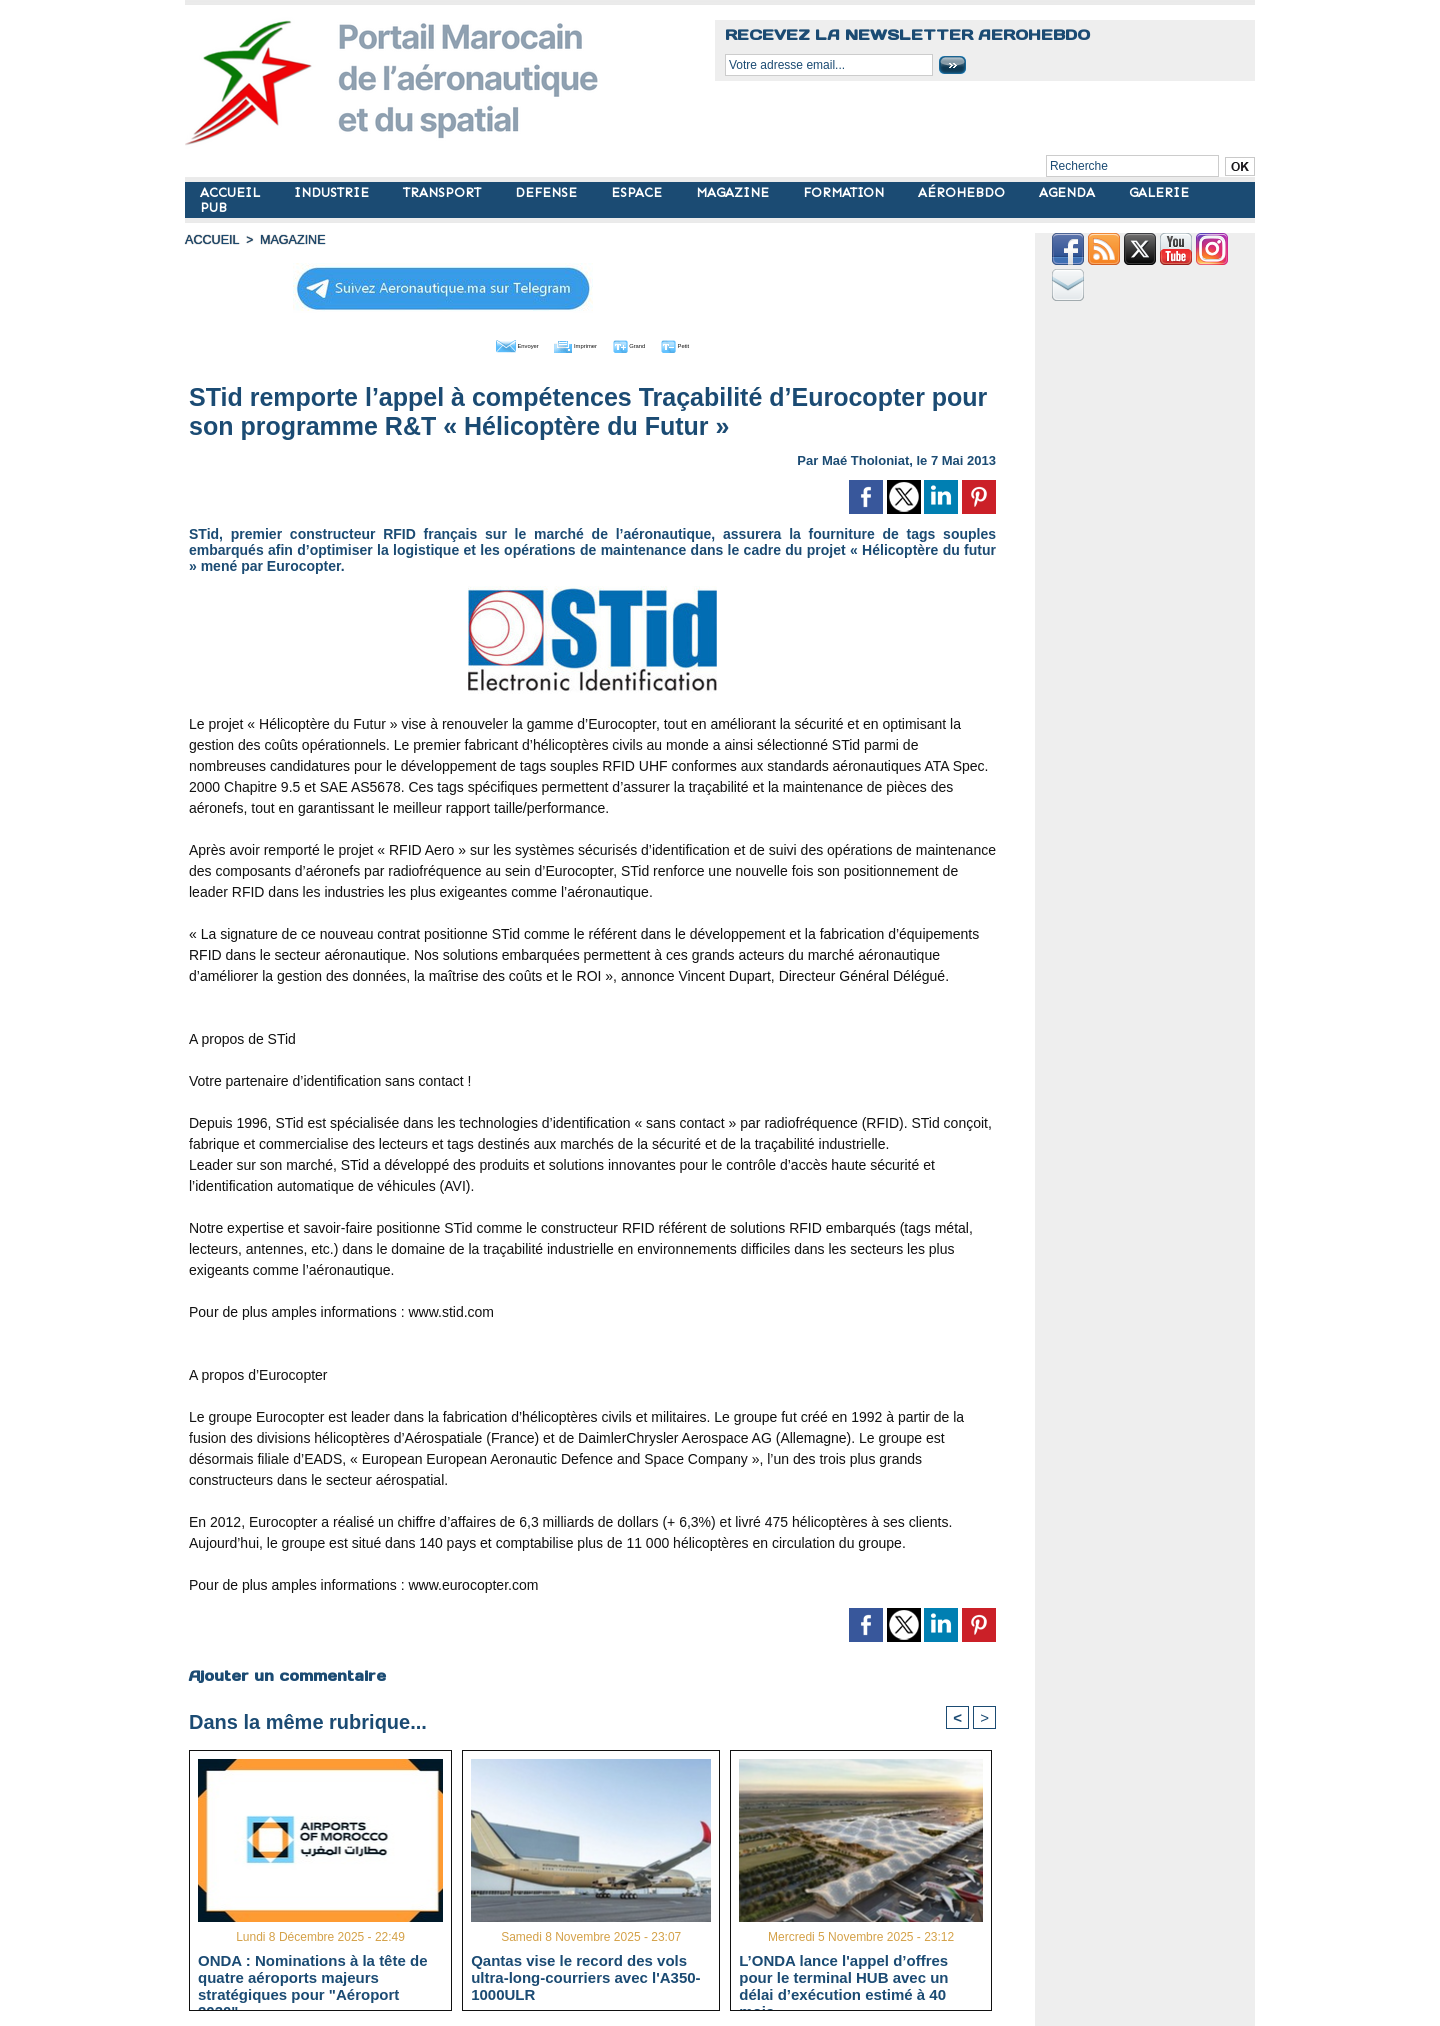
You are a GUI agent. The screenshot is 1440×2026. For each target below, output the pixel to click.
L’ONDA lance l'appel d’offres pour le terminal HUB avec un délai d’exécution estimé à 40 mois (843, 1976)
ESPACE (638, 192)
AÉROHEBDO (963, 192)
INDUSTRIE (333, 192)
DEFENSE (548, 192)
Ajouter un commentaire (286, 1672)
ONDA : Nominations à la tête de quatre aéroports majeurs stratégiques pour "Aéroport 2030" (312, 1976)
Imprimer (569, 343)
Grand (653, 343)
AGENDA (1069, 192)
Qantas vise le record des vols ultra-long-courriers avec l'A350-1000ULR (585, 1976)
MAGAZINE (734, 192)
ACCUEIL (232, 192)
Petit (720, 343)
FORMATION (845, 192)
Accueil (211, 240)
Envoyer (478, 343)
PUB (213, 207)
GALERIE (1159, 192)
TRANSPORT (444, 192)
